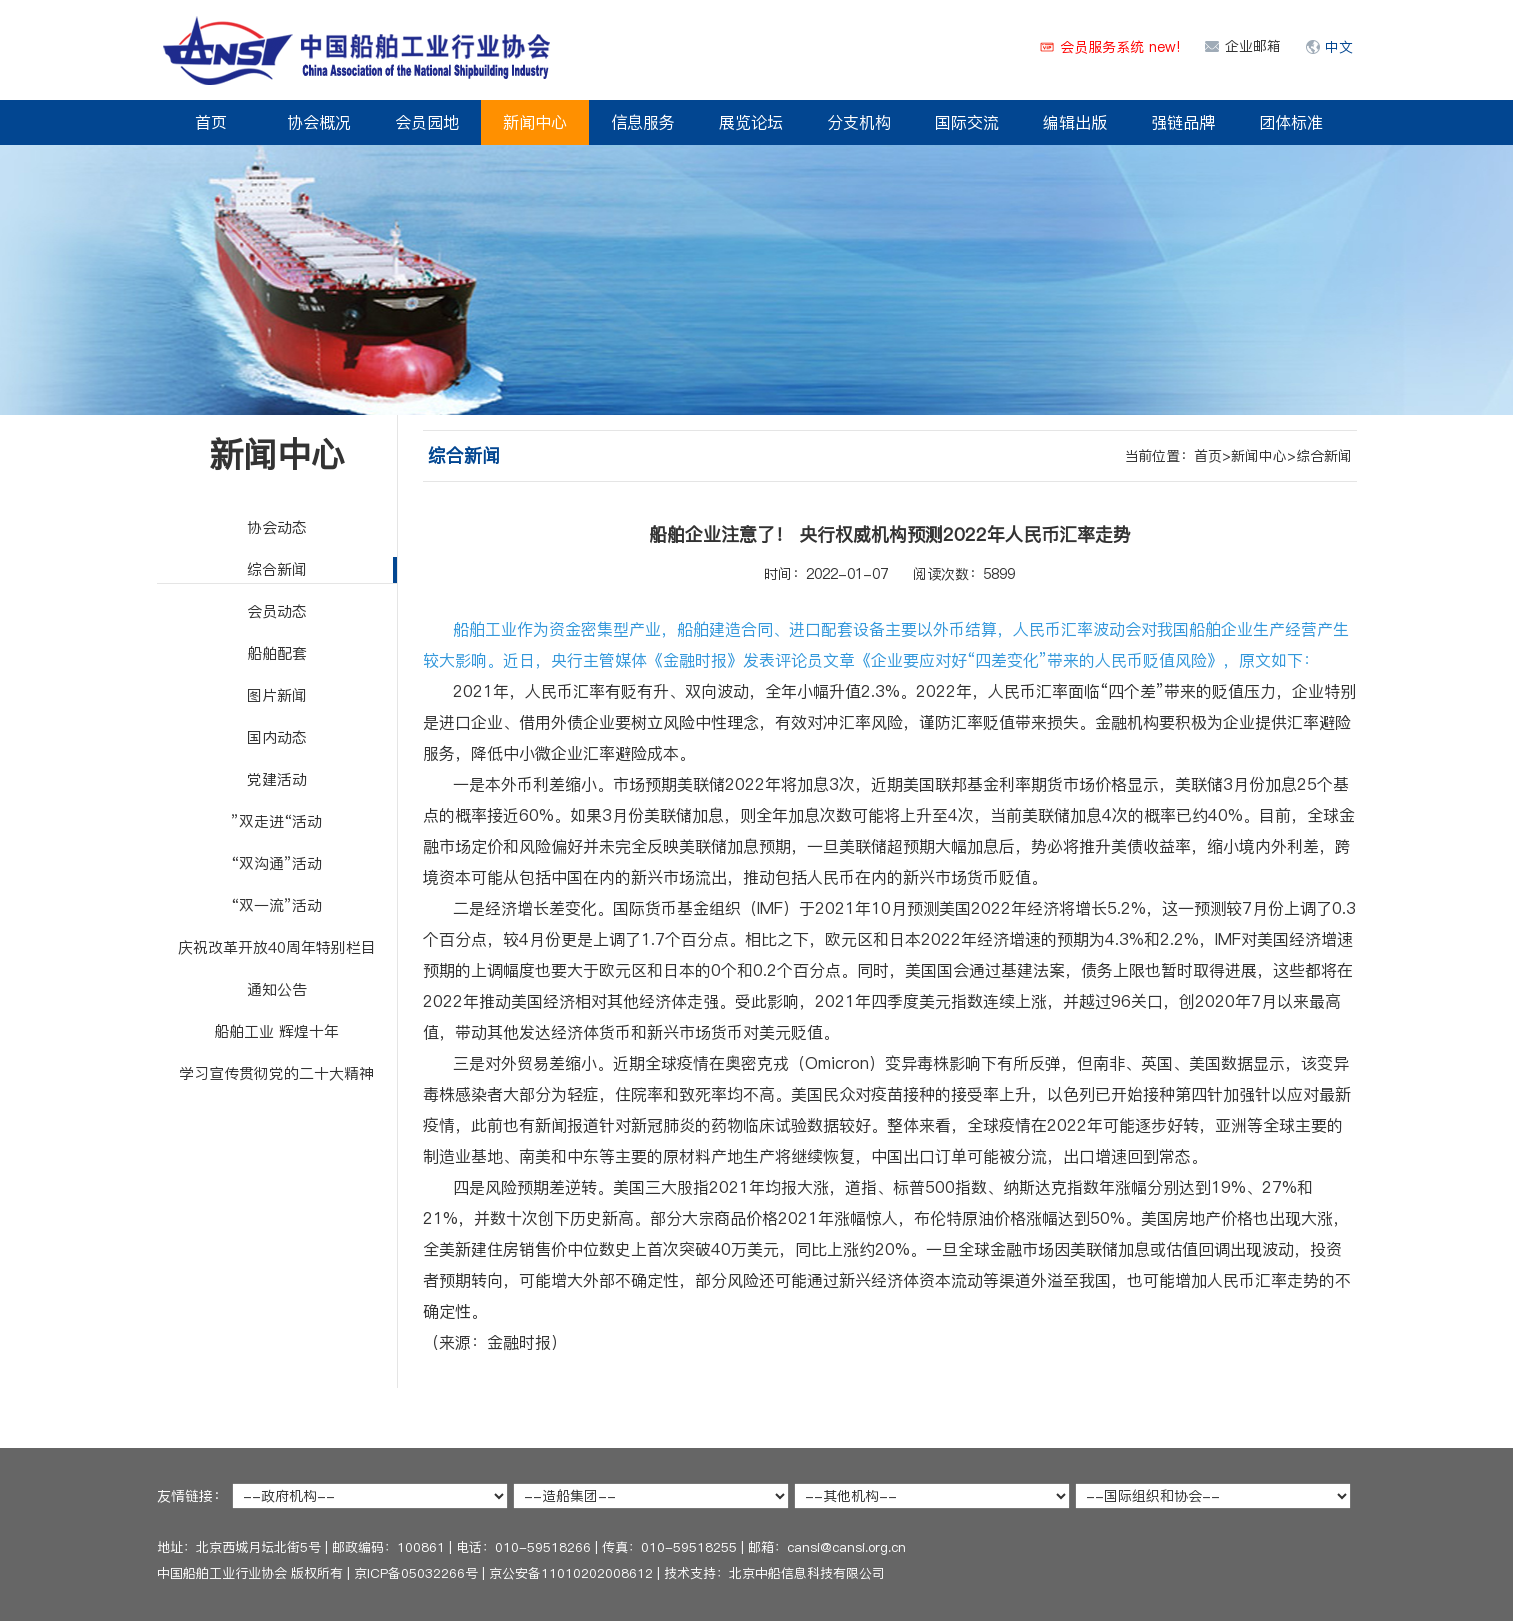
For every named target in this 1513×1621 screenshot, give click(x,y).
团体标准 (1291, 122)
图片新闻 (277, 695)
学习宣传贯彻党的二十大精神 (276, 1073)
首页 (211, 122)
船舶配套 (277, 653)
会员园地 (427, 122)
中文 (1339, 47)
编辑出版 (1075, 122)
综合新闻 (277, 569)
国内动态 (277, 737)
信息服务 (643, 122)
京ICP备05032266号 (416, 1573)
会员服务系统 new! (1120, 47)
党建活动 (277, 779)
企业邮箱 (1253, 46)
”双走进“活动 (276, 821)
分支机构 (859, 122)
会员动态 (277, 611)
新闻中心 (535, 122)
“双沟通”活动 (276, 863)
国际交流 (967, 122)
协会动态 (277, 527)
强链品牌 (1183, 122)
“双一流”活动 (276, 905)
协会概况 (319, 122)
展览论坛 (751, 122)
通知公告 (277, 989)
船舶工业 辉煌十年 (276, 1031)
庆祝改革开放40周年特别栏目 (277, 947)
